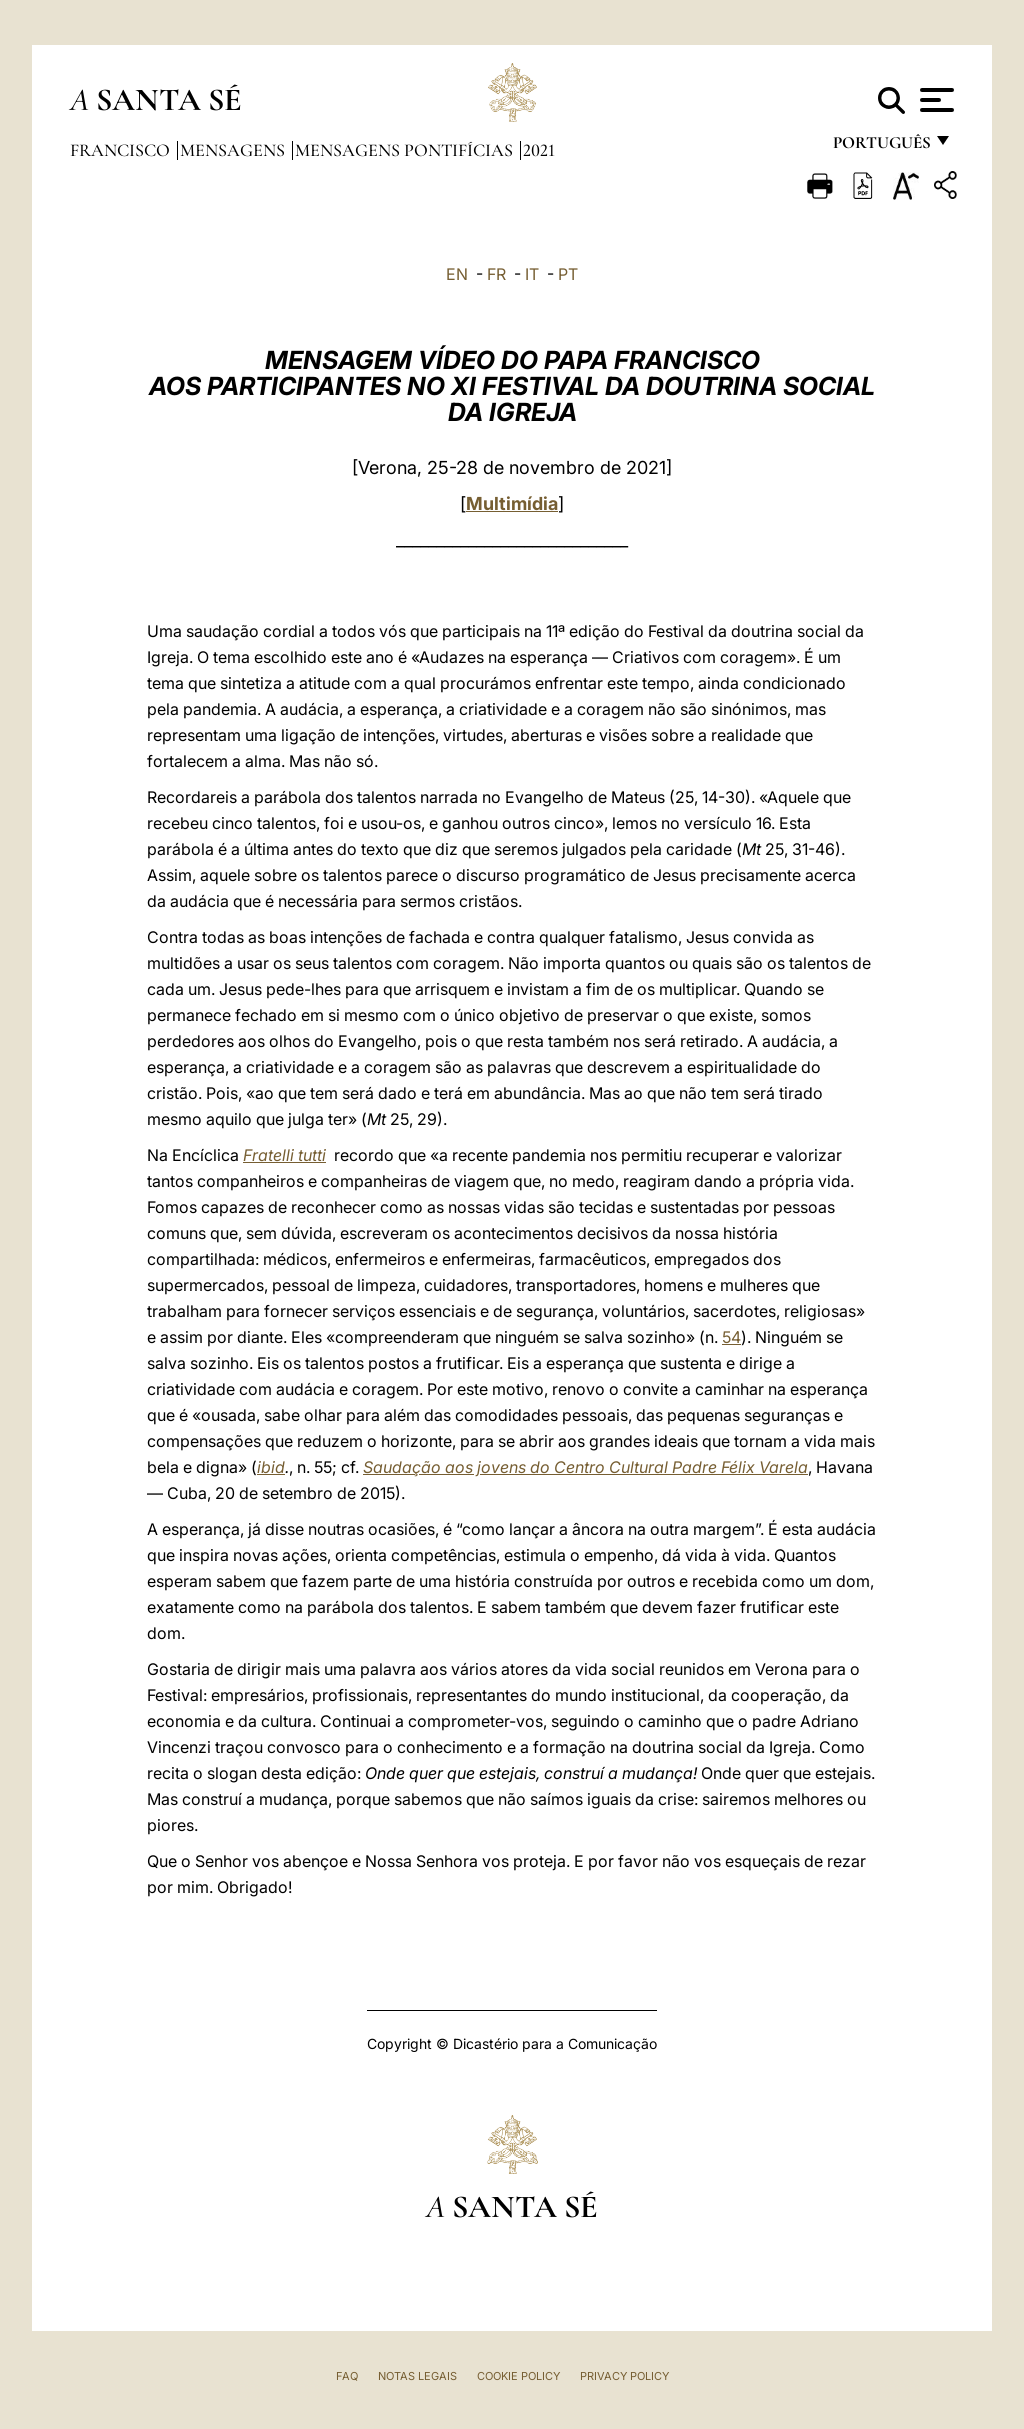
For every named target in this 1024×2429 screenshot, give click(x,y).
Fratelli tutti (284, 1155)
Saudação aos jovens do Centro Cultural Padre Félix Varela (585, 1467)
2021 (539, 150)
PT (568, 274)
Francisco (122, 150)
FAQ (347, 2376)
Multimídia (512, 503)
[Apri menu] (934, 100)
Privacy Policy (624, 2376)
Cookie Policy (518, 2376)
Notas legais (417, 2376)
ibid (271, 1467)
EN (457, 274)
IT (532, 274)
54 (731, 1337)
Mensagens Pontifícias (406, 150)
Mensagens (234, 150)
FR (496, 274)
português (881, 147)
